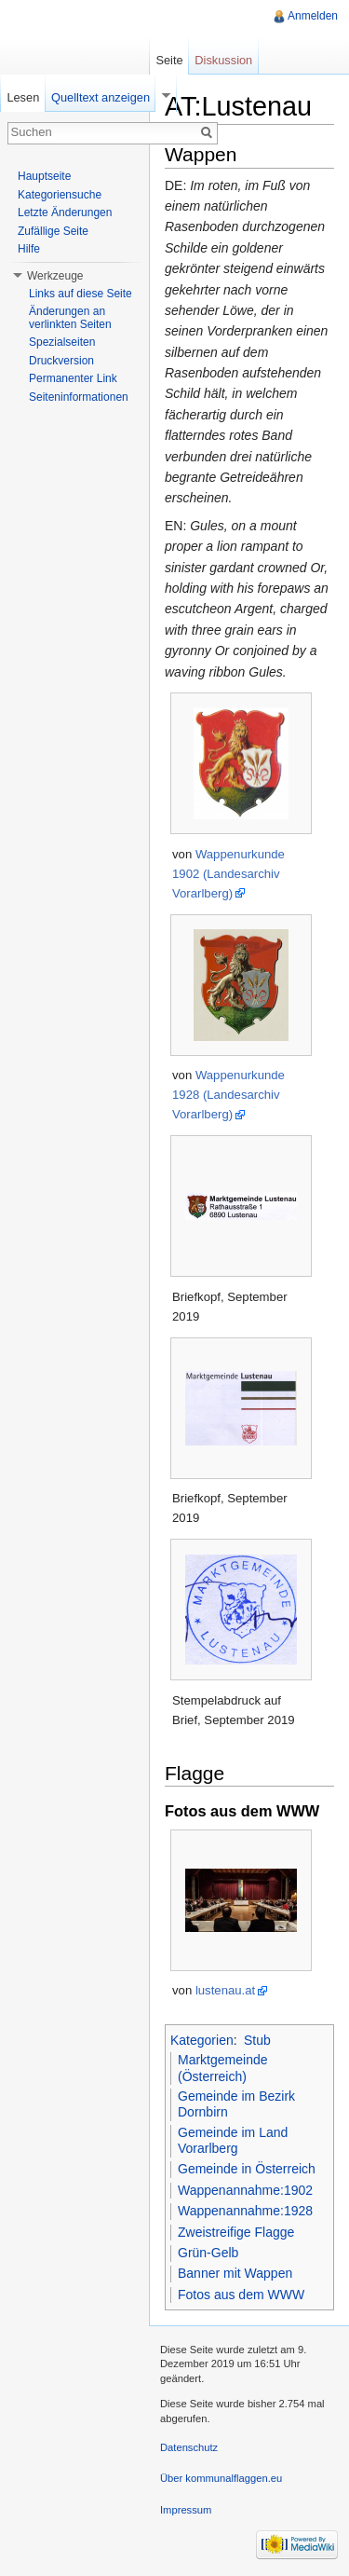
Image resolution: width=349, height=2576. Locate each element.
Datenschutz (189, 2447)
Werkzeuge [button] (55, 275)
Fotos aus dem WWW (241, 2294)
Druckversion (61, 360)
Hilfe (29, 248)
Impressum (185, 2509)
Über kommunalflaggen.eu (221, 2478)
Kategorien (202, 2040)
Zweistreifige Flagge (236, 2232)
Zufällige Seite (53, 231)
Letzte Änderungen (65, 212)
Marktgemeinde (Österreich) (223, 2068)
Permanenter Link (73, 378)
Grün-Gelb (208, 2252)
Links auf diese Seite (80, 293)
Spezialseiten (62, 342)
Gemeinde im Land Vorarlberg (233, 2141)
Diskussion (223, 60)
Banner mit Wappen (235, 2273)
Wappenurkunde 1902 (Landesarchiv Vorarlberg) (228, 873)
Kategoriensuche (59, 194)
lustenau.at (225, 1990)
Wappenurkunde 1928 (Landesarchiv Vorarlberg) (228, 1094)
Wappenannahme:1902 (245, 2190)
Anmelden (313, 15)
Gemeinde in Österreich (246, 2168)
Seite (168, 60)
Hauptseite (44, 176)
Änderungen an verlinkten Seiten (70, 318)
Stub (257, 2040)
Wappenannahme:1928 (245, 2210)
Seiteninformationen (78, 397)
